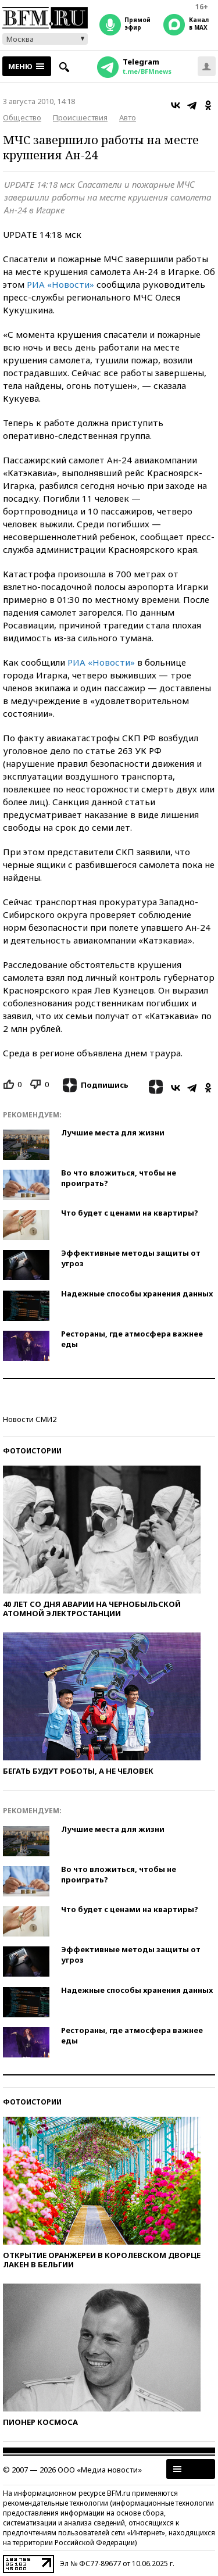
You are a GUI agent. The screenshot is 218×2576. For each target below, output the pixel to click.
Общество (22, 117)
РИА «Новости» (60, 284)
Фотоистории (32, 1451)
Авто (127, 117)
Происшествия (80, 117)
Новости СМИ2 (29, 1419)
